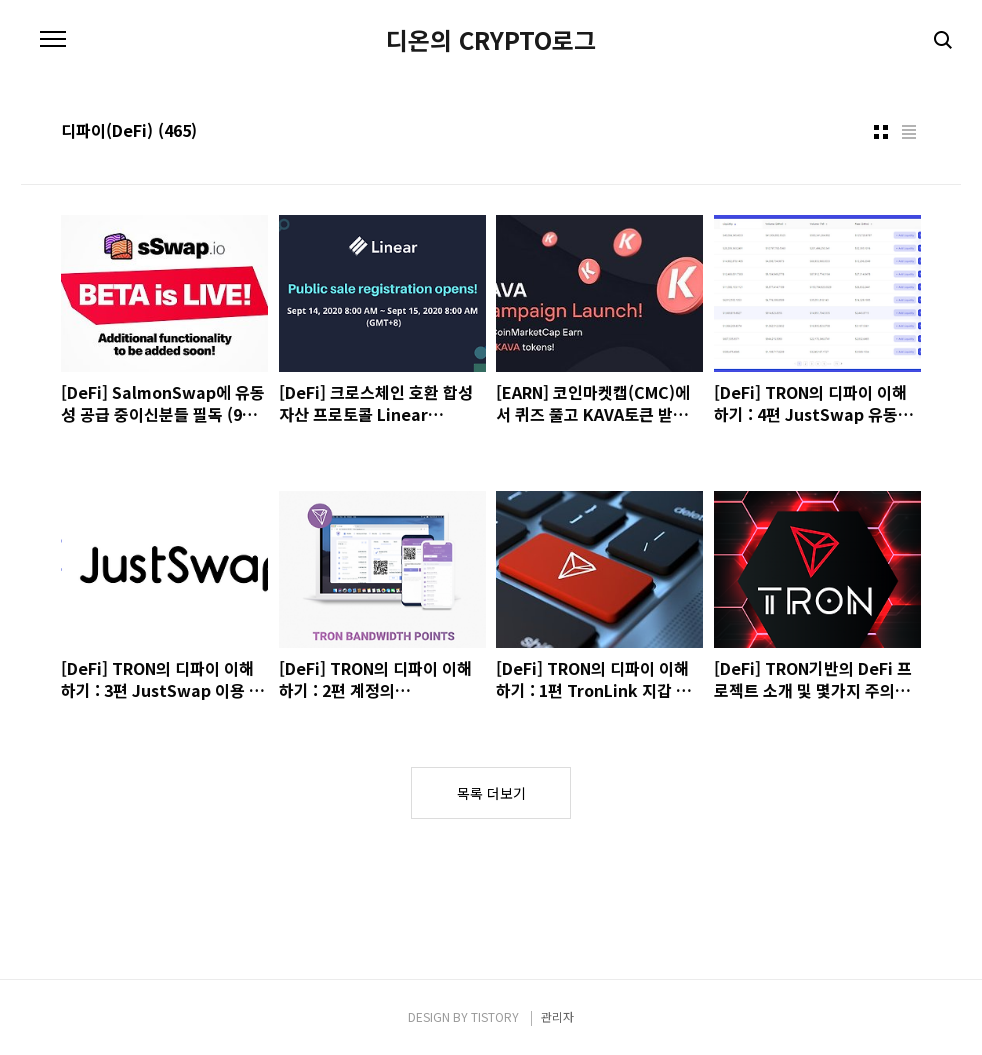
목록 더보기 (491, 793)
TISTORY (495, 1016)
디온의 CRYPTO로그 (491, 40)
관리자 (557, 1016)
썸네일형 (881, 132)
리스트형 (909, 132)
